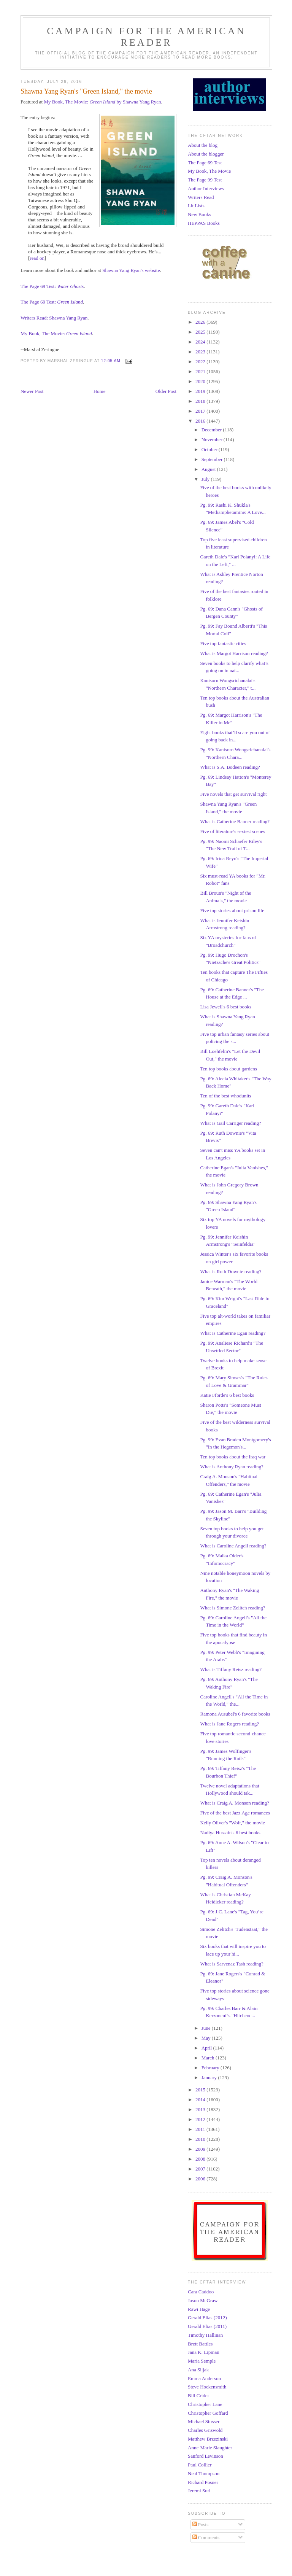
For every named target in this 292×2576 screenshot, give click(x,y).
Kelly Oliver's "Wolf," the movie (232, 1822)
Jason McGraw (202, 2300)
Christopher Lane (205, 2404)
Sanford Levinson (205, 2456)
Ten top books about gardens (228, 1069)
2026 (200, 322)
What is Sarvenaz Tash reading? (231, 1964)
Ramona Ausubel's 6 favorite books (235, 1714)
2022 (200, 361)
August (209, 469)
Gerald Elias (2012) (207, 2317)
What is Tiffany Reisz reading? (231, 1669)
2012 (200, 2119)
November (213, 439)
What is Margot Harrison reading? (234, 653)
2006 (200, 2179)
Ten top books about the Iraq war (232, 1457)
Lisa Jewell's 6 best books (225, 1007)
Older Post (166, 391)
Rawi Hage (199, 2309)
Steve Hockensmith (207, 2387)
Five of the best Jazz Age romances (235, 1813)
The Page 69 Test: (52, 286)
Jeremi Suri (199, 2490)
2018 (200, 401)
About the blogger (206, 154)
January (210, 2077)
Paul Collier (199, 2465)
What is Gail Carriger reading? (230, 1123)
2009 (200, 2149)
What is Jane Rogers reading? (229, 1724)
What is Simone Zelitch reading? (232, 1608)
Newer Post (32, 391)
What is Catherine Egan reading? (232, 1333)
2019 (200, 391)
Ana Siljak (198, 2369)
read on (37, 258)
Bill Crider (198, 2395)
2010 (200, 2139)
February (211, 2067)
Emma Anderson (204, 2378)
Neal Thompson (203, 2473)
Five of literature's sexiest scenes (232, 831)
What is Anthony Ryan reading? (231, 1466)
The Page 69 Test (205, 162)
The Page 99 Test (205, 180)
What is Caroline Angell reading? (233, 1546)
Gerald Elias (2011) (207, 2326)
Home (100, 391)
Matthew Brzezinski (208, 2439)
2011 (200, 2129)
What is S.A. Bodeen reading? (230, 767)
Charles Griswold (205, 2430)
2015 (200, 2090)
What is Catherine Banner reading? (235, 821)
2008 (200, 2159)
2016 (200, 421)
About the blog (202, 145)
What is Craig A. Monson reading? (234, 1803)
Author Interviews (206, 188)
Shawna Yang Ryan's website (131, 270)
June (207, 2028)
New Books (199, 214)
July (206, 479)
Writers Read (201, 197)
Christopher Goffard (208, 2413)
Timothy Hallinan (205, 2335)
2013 (200, 2109)
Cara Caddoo (201, 2292)
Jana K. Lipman (203, 2352)
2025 (200, 332)
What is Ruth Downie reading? (230, 1271)
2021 (200, 371)
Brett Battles (200, 2344)
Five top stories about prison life (232, 910)
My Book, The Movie (209, 171)
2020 (200, 381)
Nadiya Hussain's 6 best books (230, 1832)
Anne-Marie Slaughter (210, 2447)
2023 (200, 352)
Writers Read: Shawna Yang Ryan (54, 318)
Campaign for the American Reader (146, 36)
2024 (200, 342)
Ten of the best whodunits (225, 1096)
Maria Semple (202, 2361)
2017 (200, 411)
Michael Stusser (203, 2421)
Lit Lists (196, 205)
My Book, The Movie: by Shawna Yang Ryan (102, 102)
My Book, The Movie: (56, 333)
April (207, 2048)
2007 (200, 2169)
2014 (200, 2099)
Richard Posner (203, 2482)
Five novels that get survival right (233, 794)
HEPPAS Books (204, 223)
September (213, 459)
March (209, 2058)
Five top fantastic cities (223, 643)
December (212, 430)
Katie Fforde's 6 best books (227, 1395)
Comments (206, 2537)
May (207, 2038)
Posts (200, 2524)
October (210, 449)
